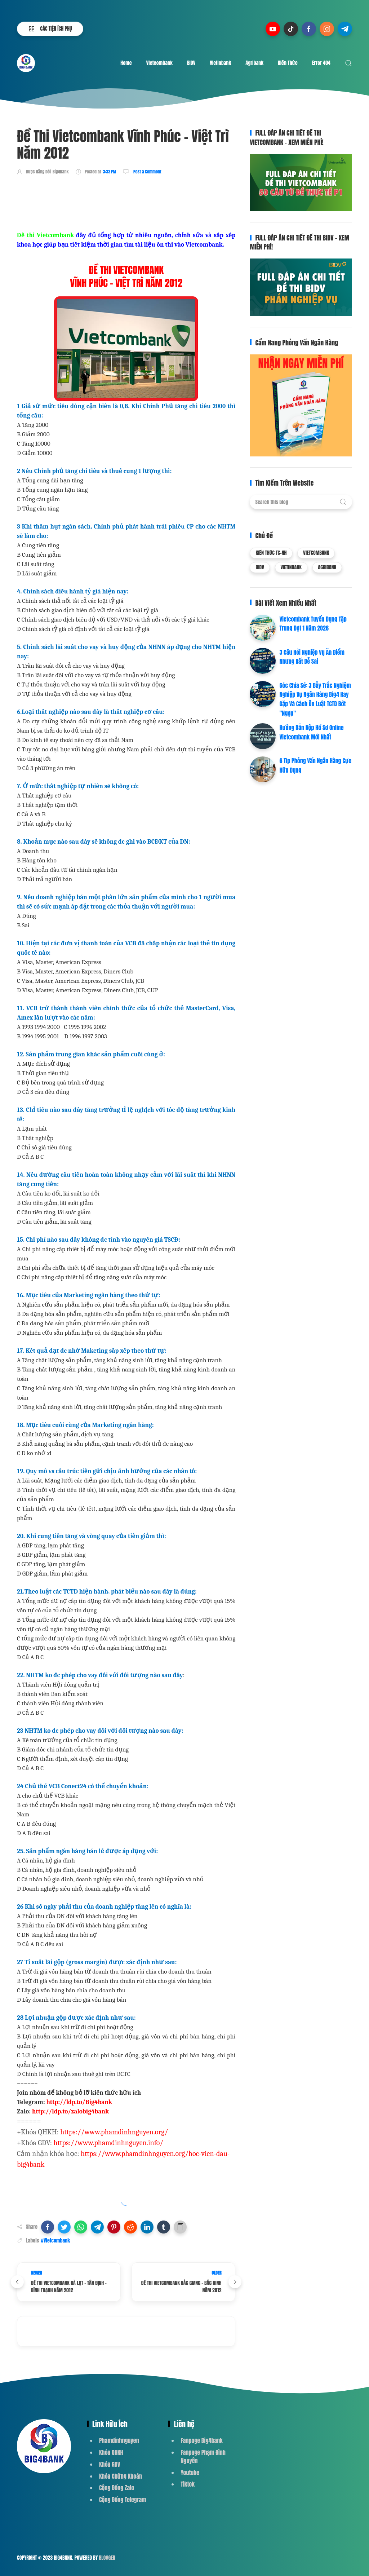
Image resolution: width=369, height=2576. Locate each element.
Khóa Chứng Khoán (120, 2476)
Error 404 (321, 63)
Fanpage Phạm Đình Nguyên (203, 2456)
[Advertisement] (148, 201)
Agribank (254, 63)
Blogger (107, 2558)
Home (126, 63)
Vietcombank (159, 63)
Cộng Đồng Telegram (122, 2499)
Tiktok (188, 2484)
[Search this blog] (301, 502)
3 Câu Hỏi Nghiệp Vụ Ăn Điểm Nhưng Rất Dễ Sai (311, 657)
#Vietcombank (55, 2240)
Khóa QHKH (111, 2452)
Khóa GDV (109, 2464)
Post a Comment (146, 171)
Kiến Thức (288, 63)
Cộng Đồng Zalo (116, 2487)
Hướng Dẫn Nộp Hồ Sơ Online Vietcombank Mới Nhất (311, 732)
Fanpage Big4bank (202, 2440)
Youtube (190, 2472)
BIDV (191, 63)
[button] (47, 2227)
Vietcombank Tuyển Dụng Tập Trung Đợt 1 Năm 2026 (312, 624)
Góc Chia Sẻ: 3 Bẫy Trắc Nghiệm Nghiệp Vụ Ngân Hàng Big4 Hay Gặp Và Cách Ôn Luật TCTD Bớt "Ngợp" (315, 699)
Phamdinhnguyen (119, 2440)
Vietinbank (220, 63)
